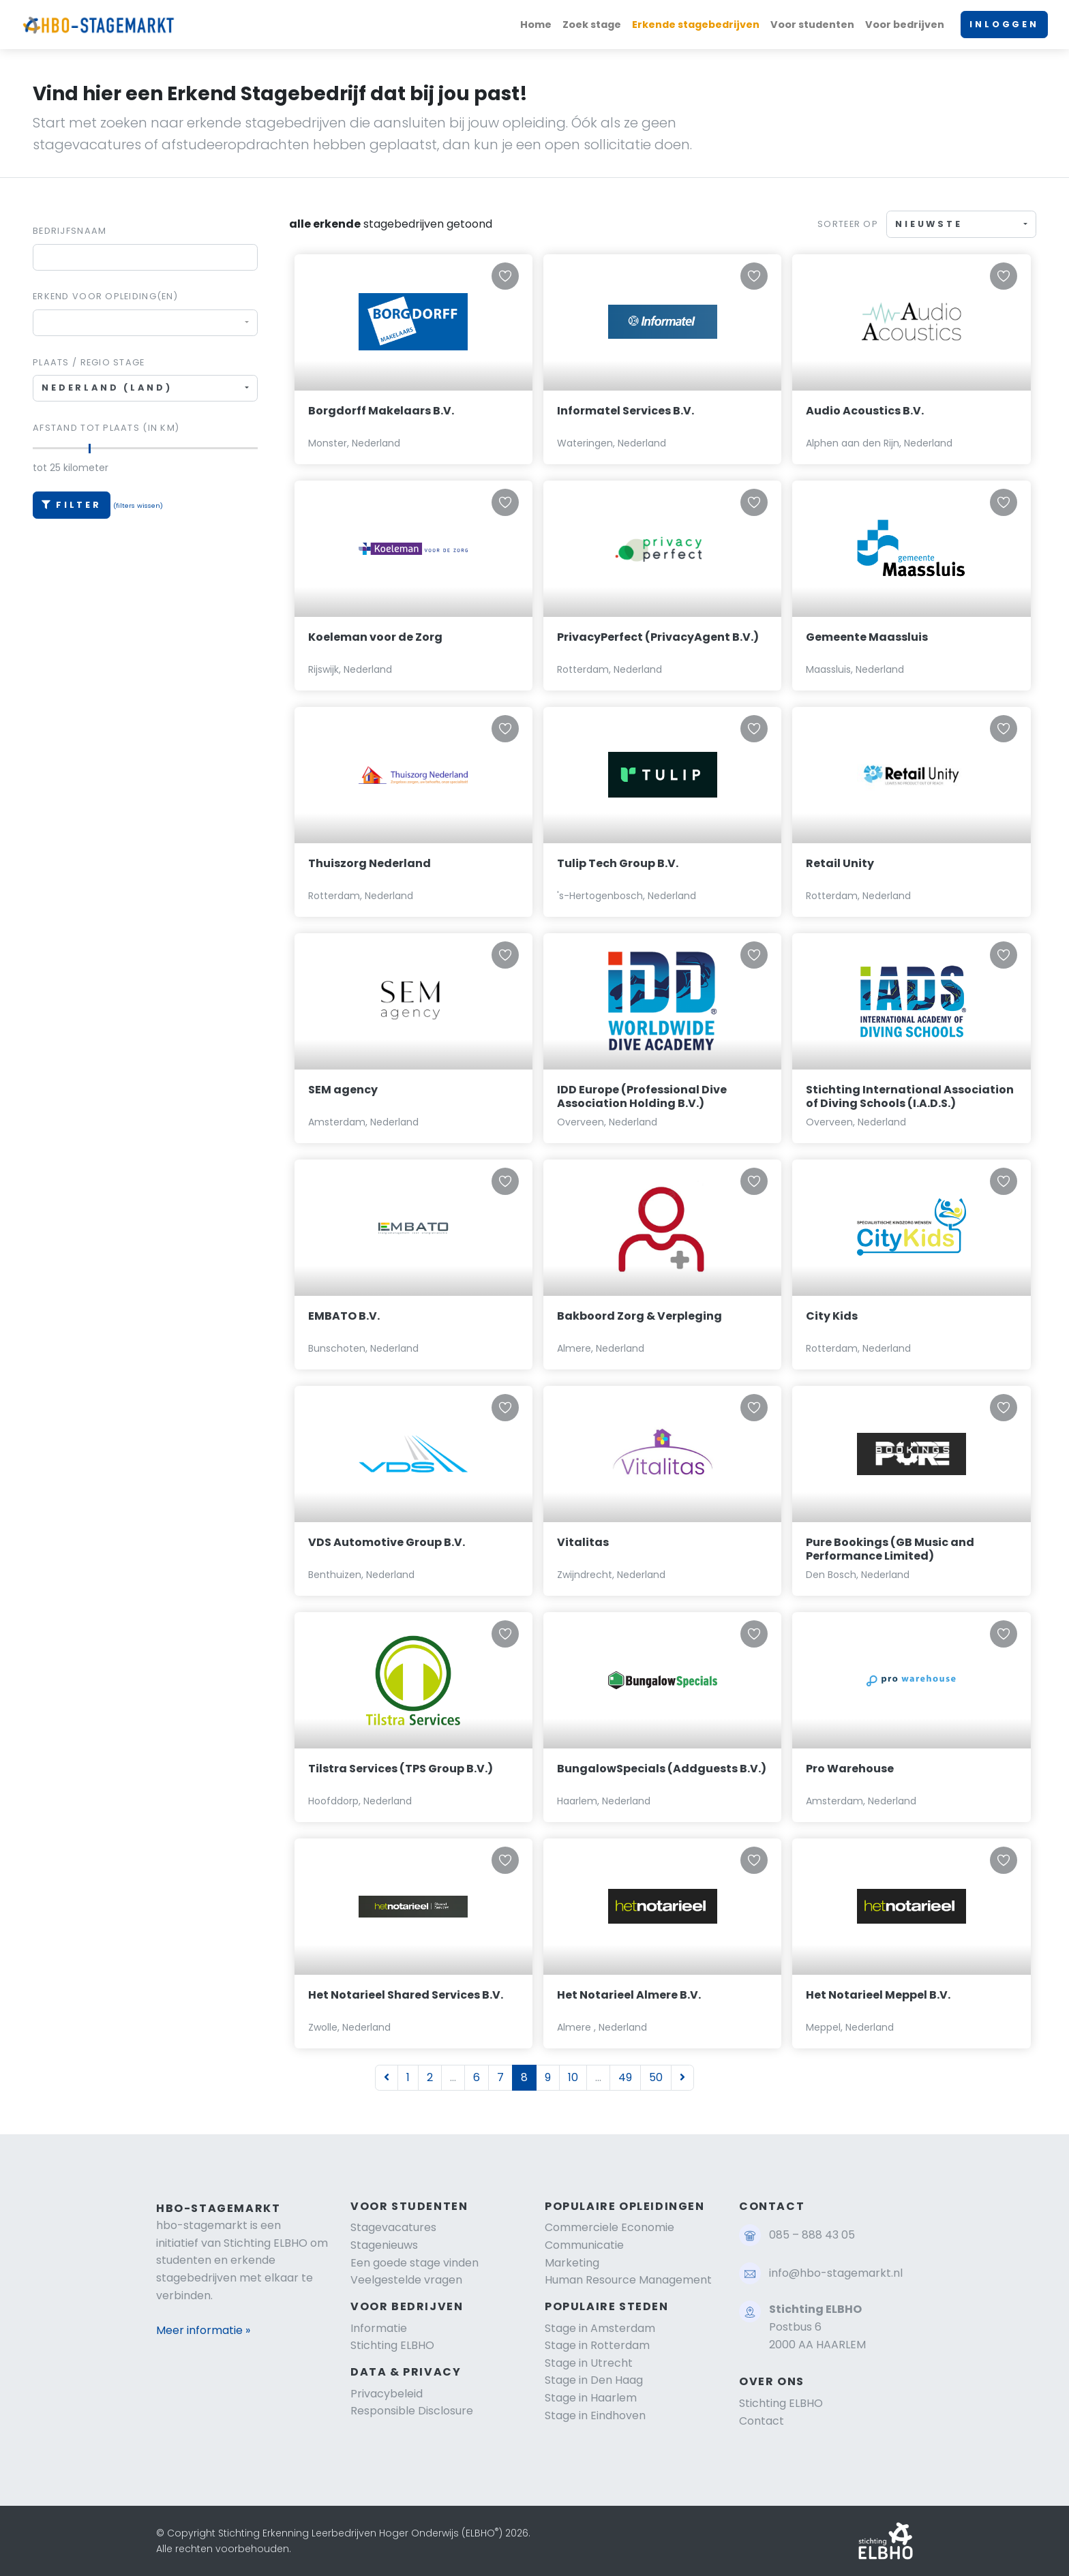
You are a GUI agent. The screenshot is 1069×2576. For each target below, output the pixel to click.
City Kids (832, 1316)
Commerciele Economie (609, 2227)
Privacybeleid (386, 2393)
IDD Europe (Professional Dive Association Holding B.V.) (642, 1097)
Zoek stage (591, 24)
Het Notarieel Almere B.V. (629, 1995)
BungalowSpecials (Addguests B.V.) (661, 1768)
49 (625, 2077)
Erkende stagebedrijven (695, 24)
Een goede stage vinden (414, 2263)
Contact (761, 2421)
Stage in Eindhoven (595, 2415)
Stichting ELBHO (392, 2345)
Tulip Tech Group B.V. (617, 863)
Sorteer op (847, 224)
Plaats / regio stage (89, 362)
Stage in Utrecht (589, 2363)
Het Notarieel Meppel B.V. (878, 1995)
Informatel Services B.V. (625, 411)
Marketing (572, 2263)
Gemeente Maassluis (867, 637)
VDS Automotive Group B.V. (386, 1542)
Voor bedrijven (904, 24)
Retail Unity (840, 863)
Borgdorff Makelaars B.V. (381, 411)
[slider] (89, 448)
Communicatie (584, 2245)
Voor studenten (812, 24)
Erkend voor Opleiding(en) (105, 296)
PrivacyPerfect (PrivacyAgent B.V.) (658, 637)
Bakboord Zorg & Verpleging (639, 1316)
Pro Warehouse (850, 1768)
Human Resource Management (628, 2280)
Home (536, 24)
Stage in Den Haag (594, 2380)
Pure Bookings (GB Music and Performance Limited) (890, 1549)
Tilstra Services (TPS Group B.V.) (400, 1768)
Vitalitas (583, 1542)
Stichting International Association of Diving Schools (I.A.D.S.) (910, 1097)
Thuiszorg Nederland (369, 863)
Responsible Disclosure (411, 2411)
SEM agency (343, 1089)
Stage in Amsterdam (600, 2328)
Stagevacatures (393, 2227)
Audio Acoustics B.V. (865, 411)
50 (656, 2077)
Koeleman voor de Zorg (375, 637)
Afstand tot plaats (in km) (106, 428)
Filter (72, 505)
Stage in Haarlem (591, 2398)
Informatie (378, 2328)
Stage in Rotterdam (597, 2345)
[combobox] (145, 322)
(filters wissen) (138, 505)
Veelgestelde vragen (406, 2280)
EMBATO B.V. (344, 1316)
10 (573, 2077)
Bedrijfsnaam (69, 231)
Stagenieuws (384, 2245)
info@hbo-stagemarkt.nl (836, 2273)
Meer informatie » (203, 2330)
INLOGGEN (1004, 24)
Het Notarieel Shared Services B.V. (405, 1995)
